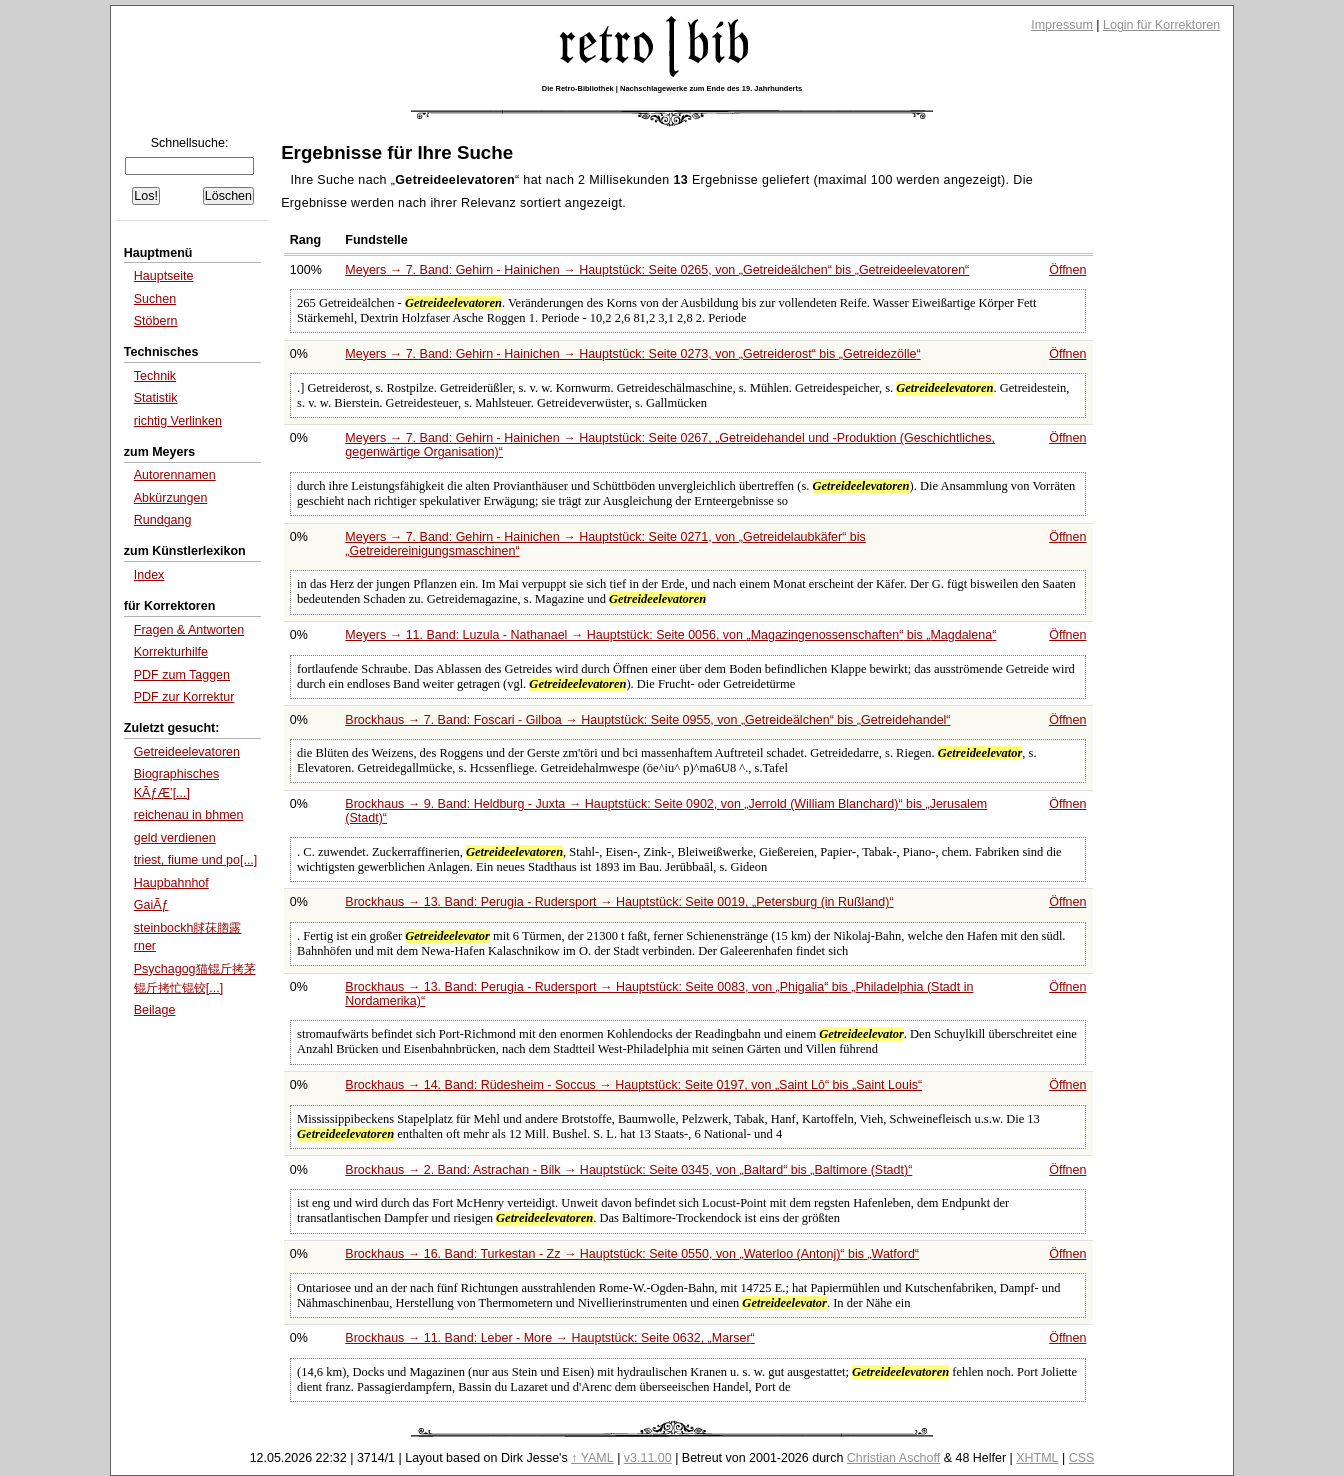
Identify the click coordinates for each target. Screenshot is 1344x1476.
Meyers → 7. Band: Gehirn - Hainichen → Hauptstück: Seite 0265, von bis (657, 270)
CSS (1082, 1458)
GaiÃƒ (151, 905)
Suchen (155, 299)
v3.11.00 (648, 1458)
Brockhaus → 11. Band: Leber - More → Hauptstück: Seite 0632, (549, 1338)
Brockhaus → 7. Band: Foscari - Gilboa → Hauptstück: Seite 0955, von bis (647, 720)
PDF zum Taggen (182, 675)
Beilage (155, 1010)
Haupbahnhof (171, 883)
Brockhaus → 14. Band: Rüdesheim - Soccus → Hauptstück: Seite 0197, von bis (633, 1085)
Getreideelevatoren (187, 752)
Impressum (1062, 25)
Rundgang (163, 520)
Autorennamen (175, 475)
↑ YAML (592, 1458)
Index (149, 575)
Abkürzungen (171, 498)
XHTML (1037, 1458)
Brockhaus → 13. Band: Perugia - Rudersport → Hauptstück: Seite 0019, (619, 902)
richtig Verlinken (178, 421)
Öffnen (1067, 270)
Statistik (156, 398)
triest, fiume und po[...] (196, 860)
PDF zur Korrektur (184, 697)
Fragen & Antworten (189, 630)
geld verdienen (175, 838)
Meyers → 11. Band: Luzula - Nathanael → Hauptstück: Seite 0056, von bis (670, 635)
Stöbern (156, 321)
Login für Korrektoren (1161, 25)
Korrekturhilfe (171, 652)
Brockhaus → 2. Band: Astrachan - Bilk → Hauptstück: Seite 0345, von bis (628, 1170)
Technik (155, 376)
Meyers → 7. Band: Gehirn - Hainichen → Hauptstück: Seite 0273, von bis (632, 354)
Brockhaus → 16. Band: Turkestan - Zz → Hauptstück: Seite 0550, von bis (632, 1254)
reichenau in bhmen (189, 815)
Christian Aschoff (893, 1458)
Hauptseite (164, 276)
